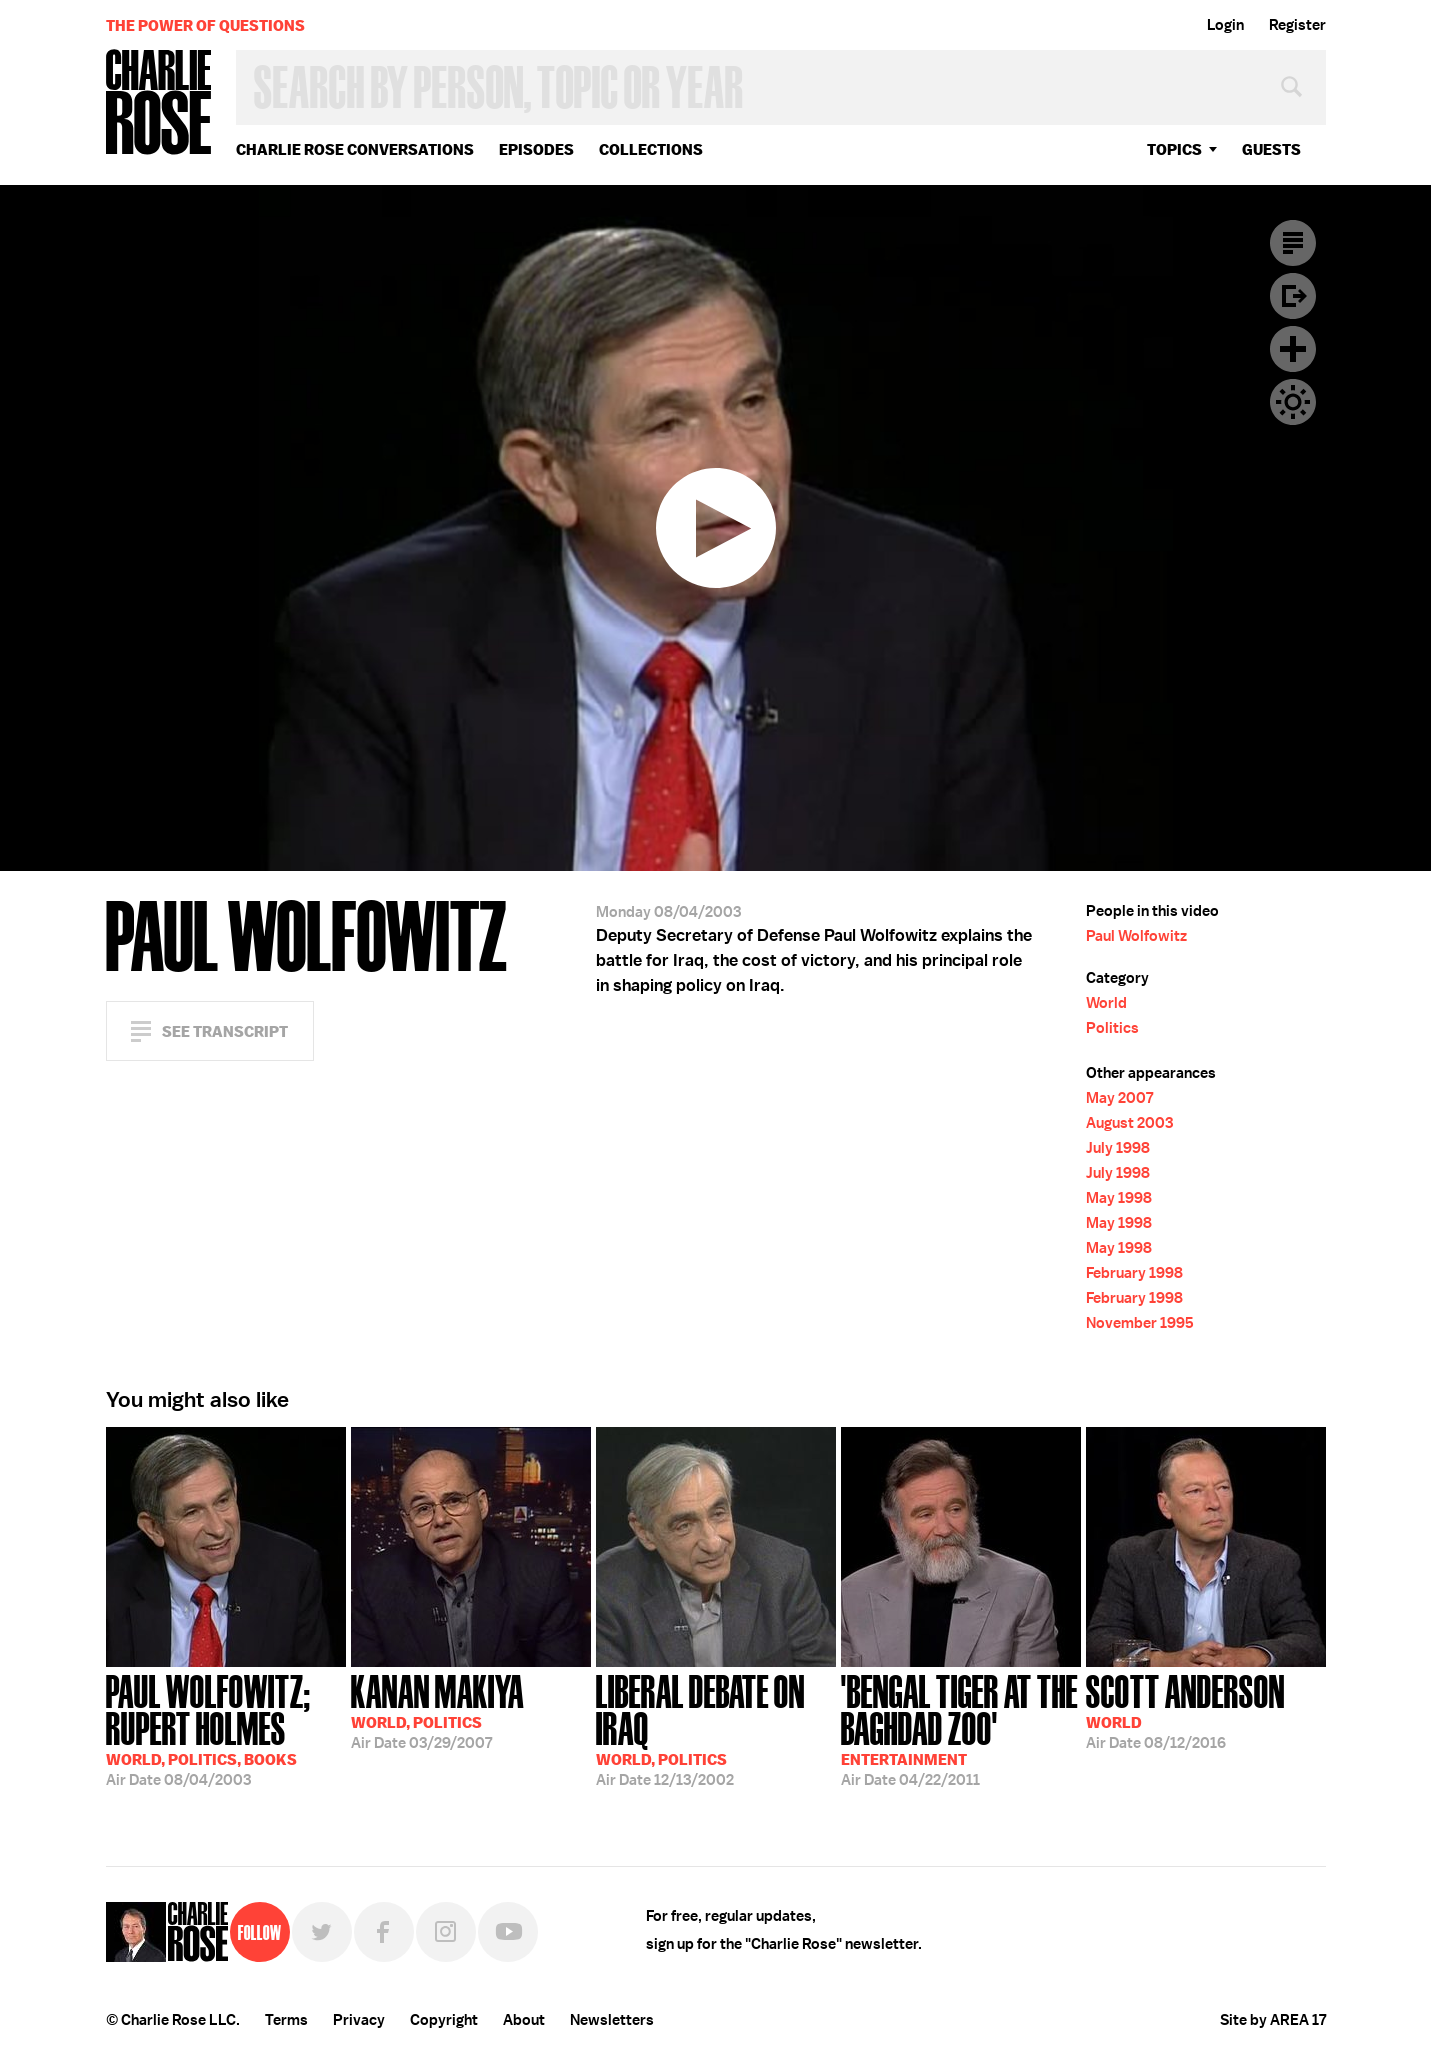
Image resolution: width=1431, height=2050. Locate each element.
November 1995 (1140, 1323)
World (1106, 1003)
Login (1225, 25)
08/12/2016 (1185, 1710)
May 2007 (1119, 1098)
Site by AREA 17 (1273, 2020)
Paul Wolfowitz (1136, 936)
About (524, 2020)
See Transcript (225, 1031)
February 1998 (1134, 1273)
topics (1174, 149)
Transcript (1293, 243)
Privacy (359, 2020)
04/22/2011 (961, 1728)
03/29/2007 (437, 1710)
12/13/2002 (716, 1728)
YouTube (508, 1932)
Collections (651, 149)
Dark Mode (1293, 402)
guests (1271, 149)
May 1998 (1119, 1198)
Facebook (384, 1932)
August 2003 (1129, 1123)
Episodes (536, 149)
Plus (1293, 349)
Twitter (322, 1932)
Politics (1112, 1028)
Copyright (444, 2020)
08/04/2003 (226, 1728)
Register (1297, 25)
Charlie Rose (159, 103)
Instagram (446, 1932)
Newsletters (612, 2020)
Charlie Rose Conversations (355, 149)
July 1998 (1118, 1148)
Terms (286, 2020)
